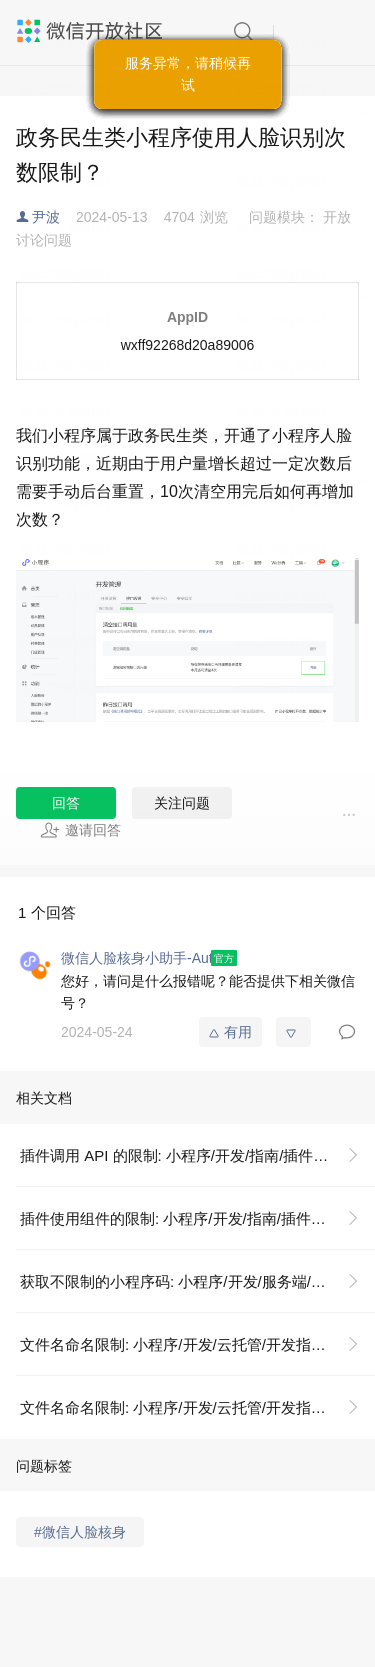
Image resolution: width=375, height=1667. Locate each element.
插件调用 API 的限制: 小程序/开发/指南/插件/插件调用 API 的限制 (197, 1155)
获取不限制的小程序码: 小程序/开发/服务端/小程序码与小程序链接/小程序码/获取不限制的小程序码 (197, 1281)
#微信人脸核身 (80, 1532)
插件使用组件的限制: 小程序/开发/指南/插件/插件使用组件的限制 (197, 1218)
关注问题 (182, 803)
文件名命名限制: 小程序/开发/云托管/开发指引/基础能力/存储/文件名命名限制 (197, 1344)
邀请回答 (80, 830)
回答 (66, 803)
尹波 (46, 217)
